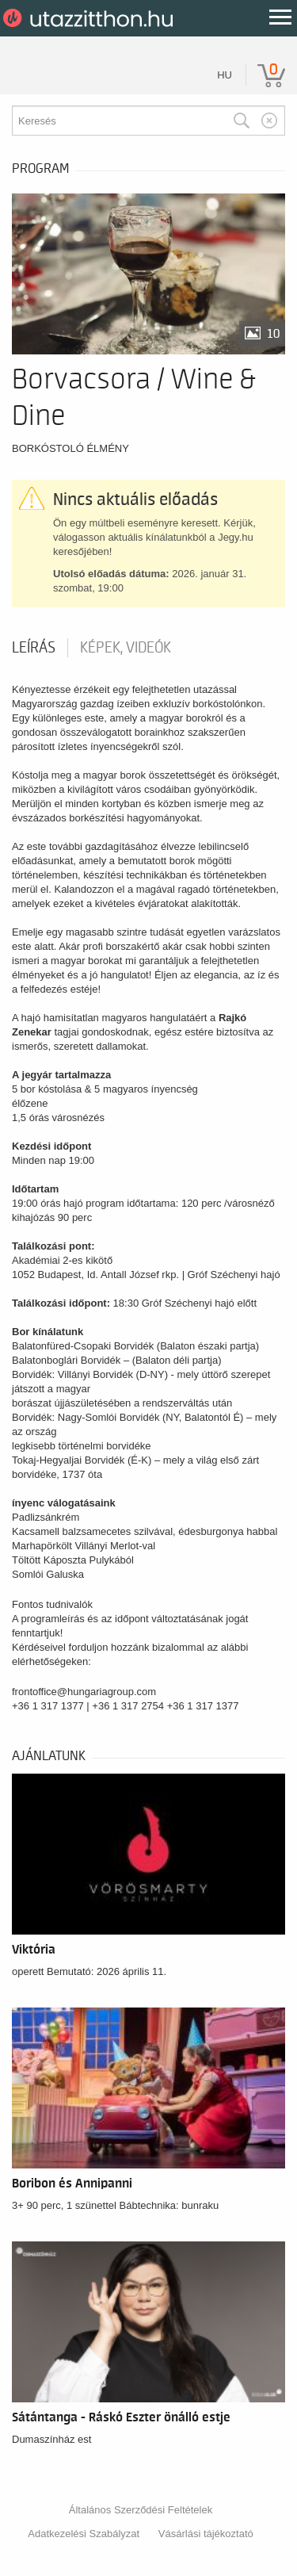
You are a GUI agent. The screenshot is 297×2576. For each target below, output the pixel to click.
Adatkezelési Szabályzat (83, 2534)
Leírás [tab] (33, 647)
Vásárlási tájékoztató (205, 2534)
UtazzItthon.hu (90, 18)
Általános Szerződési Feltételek (140, 2510)
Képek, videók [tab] (125, 647)
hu (224, 75)
